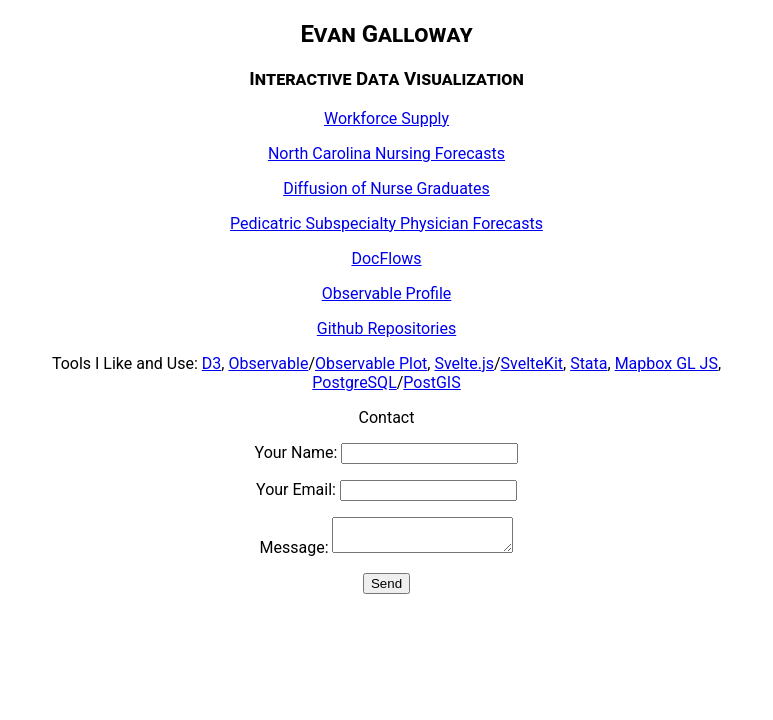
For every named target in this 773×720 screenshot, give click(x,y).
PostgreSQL (354, 382)
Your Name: (387, 452)
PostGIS (431, 382)
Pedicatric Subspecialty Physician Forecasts (386, 223)
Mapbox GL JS (666, 363)
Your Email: (386, 489)
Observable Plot (371, 363)
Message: (387, 553)
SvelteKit (532, 363)
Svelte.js (464, 363)
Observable (268, 363)
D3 (212, 363)
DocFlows (386, 258)
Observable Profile (387, 293)
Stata (588, 363)
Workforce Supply (386, 118)
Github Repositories (386, 328)
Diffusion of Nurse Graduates (386, 188)
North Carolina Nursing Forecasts (386, 153)
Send (386, 589)
